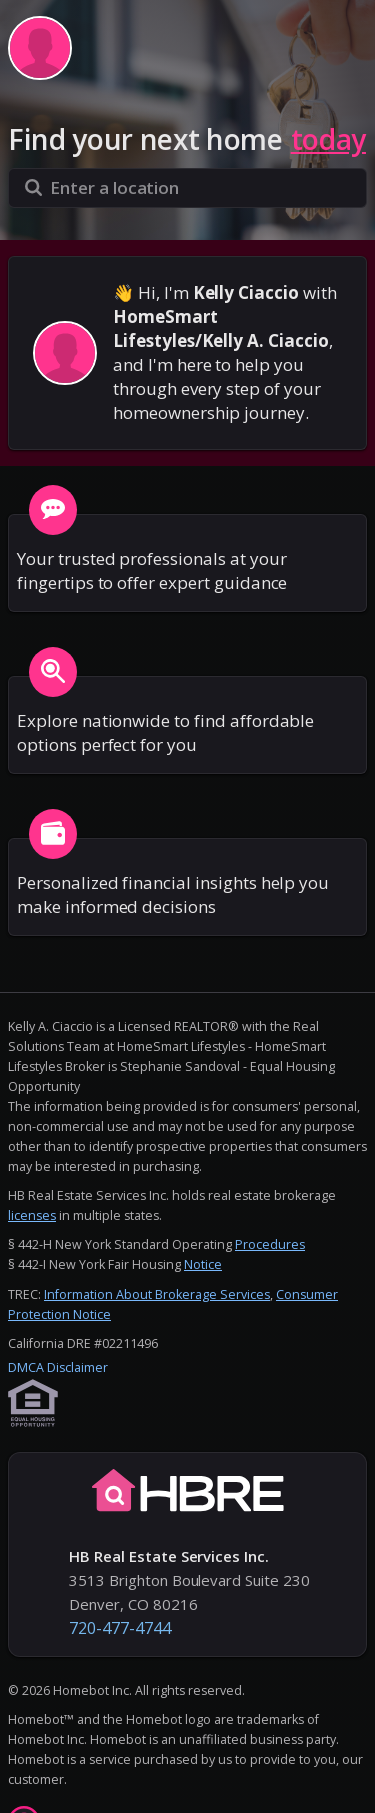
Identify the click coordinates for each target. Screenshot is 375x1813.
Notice (203, 1264)
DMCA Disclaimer (58, 1367)
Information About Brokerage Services (157, 1294)
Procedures (270, 1244)
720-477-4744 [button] (120, 1628)
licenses (32, 1215)
